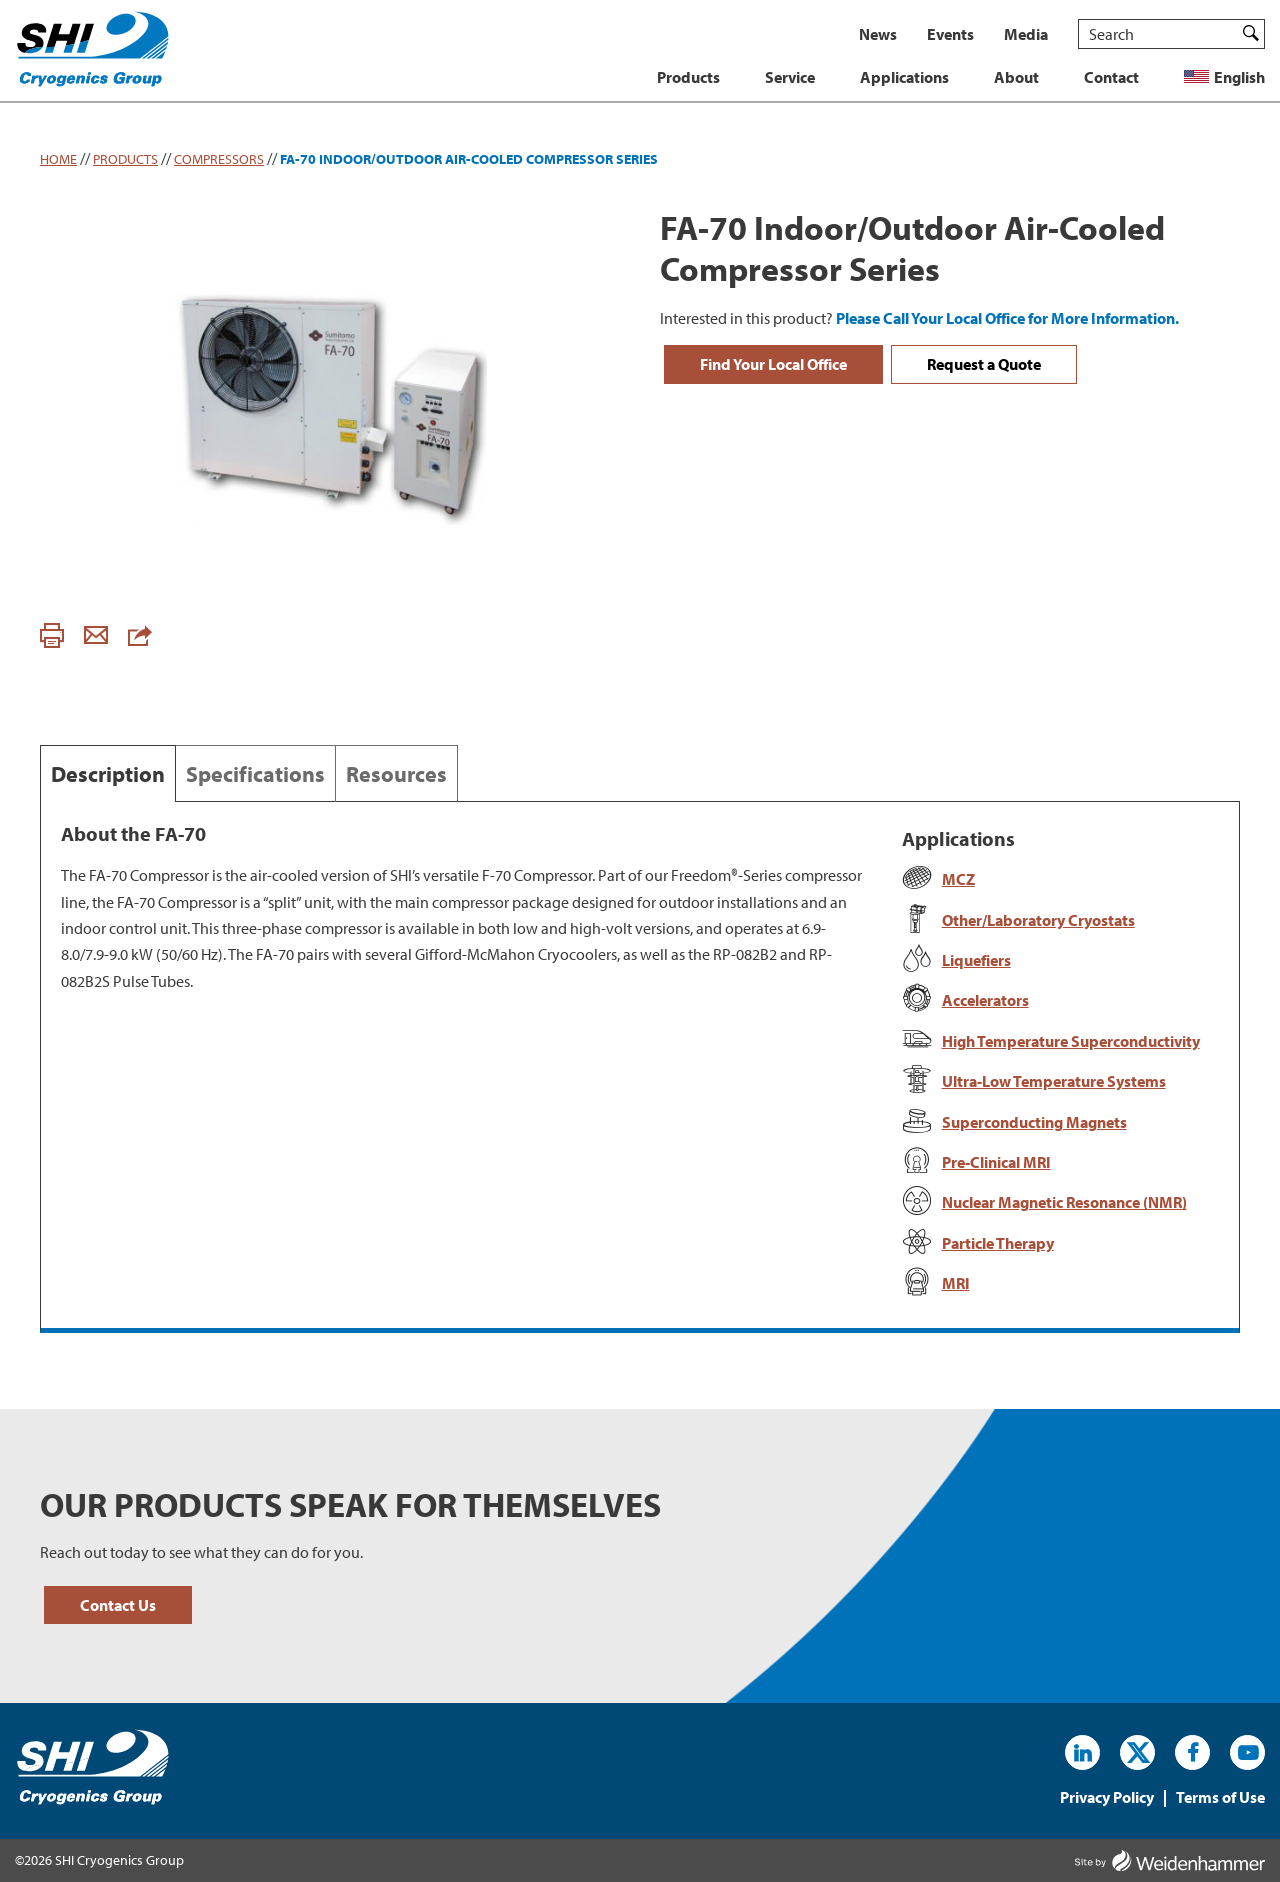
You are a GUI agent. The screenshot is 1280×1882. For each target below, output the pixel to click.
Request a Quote (984, 364)
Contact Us (118, 1605)
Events (950, 34)
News (878, 34)
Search (1251, 33)
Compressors (219, 159)
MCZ (958, 879)
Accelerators (985, 1000)
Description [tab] (108, 774)
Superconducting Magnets (1034, 1122)
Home (58, 159)
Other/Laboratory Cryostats (1038, 920)
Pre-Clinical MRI (996, 1162)
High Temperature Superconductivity (1071, 1041)
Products (688, 77)
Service (790, 77)
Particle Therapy (998, 1243)
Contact (1111, 77)
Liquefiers (976, 960)
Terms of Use (1220, 1798)
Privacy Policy (1107, 1798)
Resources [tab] (396, 774)
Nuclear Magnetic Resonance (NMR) (1064, 1202)
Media (1026, 34)
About (1016, 77)
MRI (956, 1283)
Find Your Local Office (773, 364)
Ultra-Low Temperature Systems (1054, 1081)
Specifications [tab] (255, 774)
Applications (904, 77)
